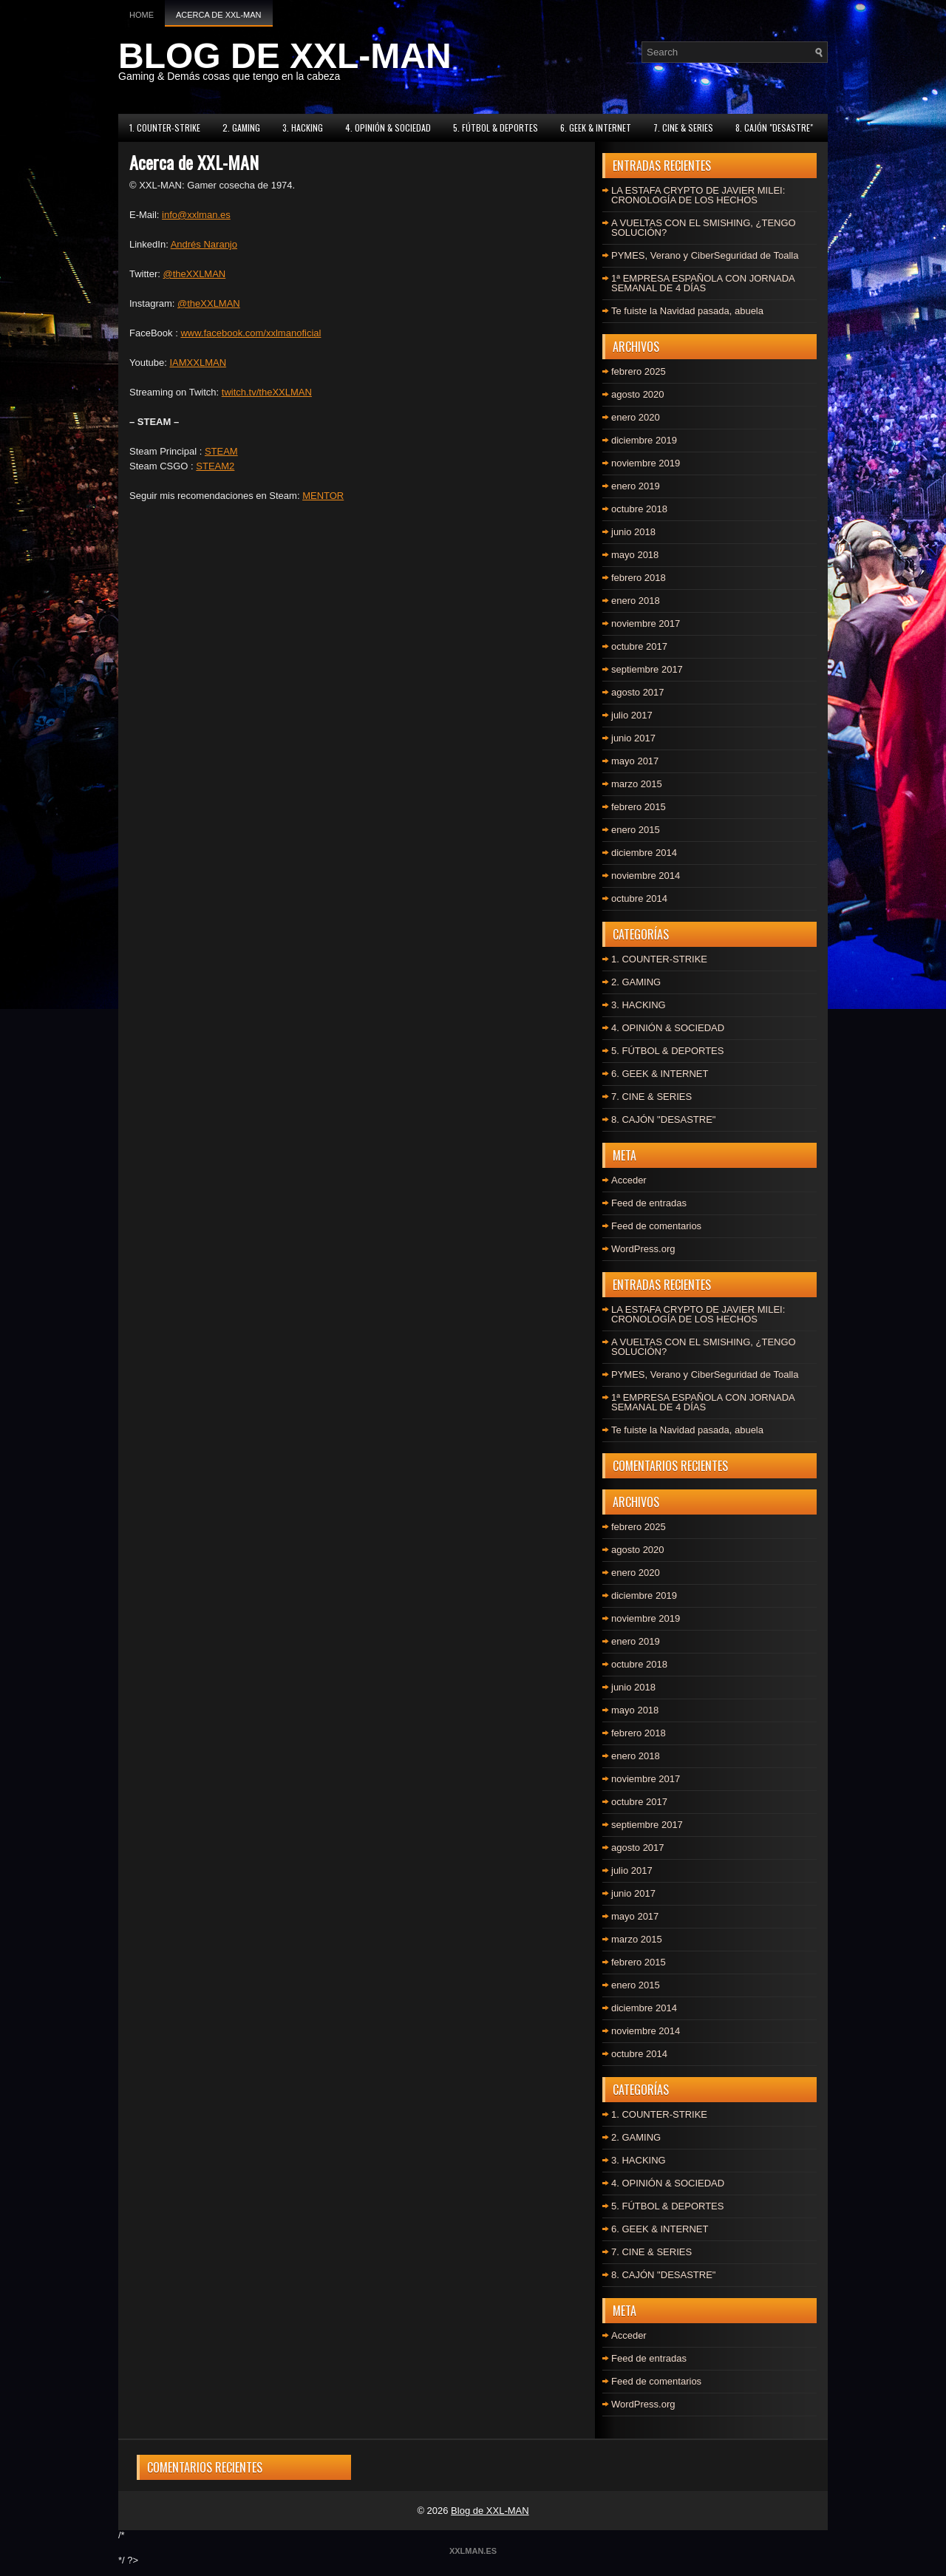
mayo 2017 (635, 761)
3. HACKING (302, 127)
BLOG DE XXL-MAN (285, 55)
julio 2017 (632, 715)
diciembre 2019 (644, 440)
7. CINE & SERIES (683, 127)
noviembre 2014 (645, 875)
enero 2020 (635, 417)
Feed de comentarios (656, 1225)
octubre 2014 (639, 898)
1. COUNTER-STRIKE (164, 127)
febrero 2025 (638, 371)
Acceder (629, 1180)
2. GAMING (241, 127)
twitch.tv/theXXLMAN (267, 392)
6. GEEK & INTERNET (595, 127)
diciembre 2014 (644, 852)
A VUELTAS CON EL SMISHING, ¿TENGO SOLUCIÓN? (703, 227)
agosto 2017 (637, 692)
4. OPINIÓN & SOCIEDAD (388, 127)
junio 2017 (633, 738)
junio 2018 (633, 531)
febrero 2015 (638, 806)
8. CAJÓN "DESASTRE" (774, 127)
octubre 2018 (639, 508)
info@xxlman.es (196, 214)
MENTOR (323, 495)
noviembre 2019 (645, 463)
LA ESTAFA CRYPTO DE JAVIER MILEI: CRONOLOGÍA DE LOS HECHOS (698, 195)
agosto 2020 (637, 394)
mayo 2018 (635, 554)
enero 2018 (635, 600)
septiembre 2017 (647, 669)
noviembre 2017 (645, 623)
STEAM (221, 451)
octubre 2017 (639, 646)
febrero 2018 (638, 577)
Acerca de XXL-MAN (219, 14)
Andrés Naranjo (204, 244)
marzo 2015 (636, 783)
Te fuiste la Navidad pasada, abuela (687, 310)
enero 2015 (635, 829)
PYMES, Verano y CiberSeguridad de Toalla (704, 255)
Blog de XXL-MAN (490, 2510)
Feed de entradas (649, 1203)
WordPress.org (643, 1248)
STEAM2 (215, 466)
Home (141, 14)
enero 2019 (635, 486)
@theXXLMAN (194, 273)
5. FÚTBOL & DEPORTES (495, 127)
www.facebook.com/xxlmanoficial (250, 333)
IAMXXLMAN (197, 362)
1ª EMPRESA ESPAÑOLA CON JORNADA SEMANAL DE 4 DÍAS (702, 283)
